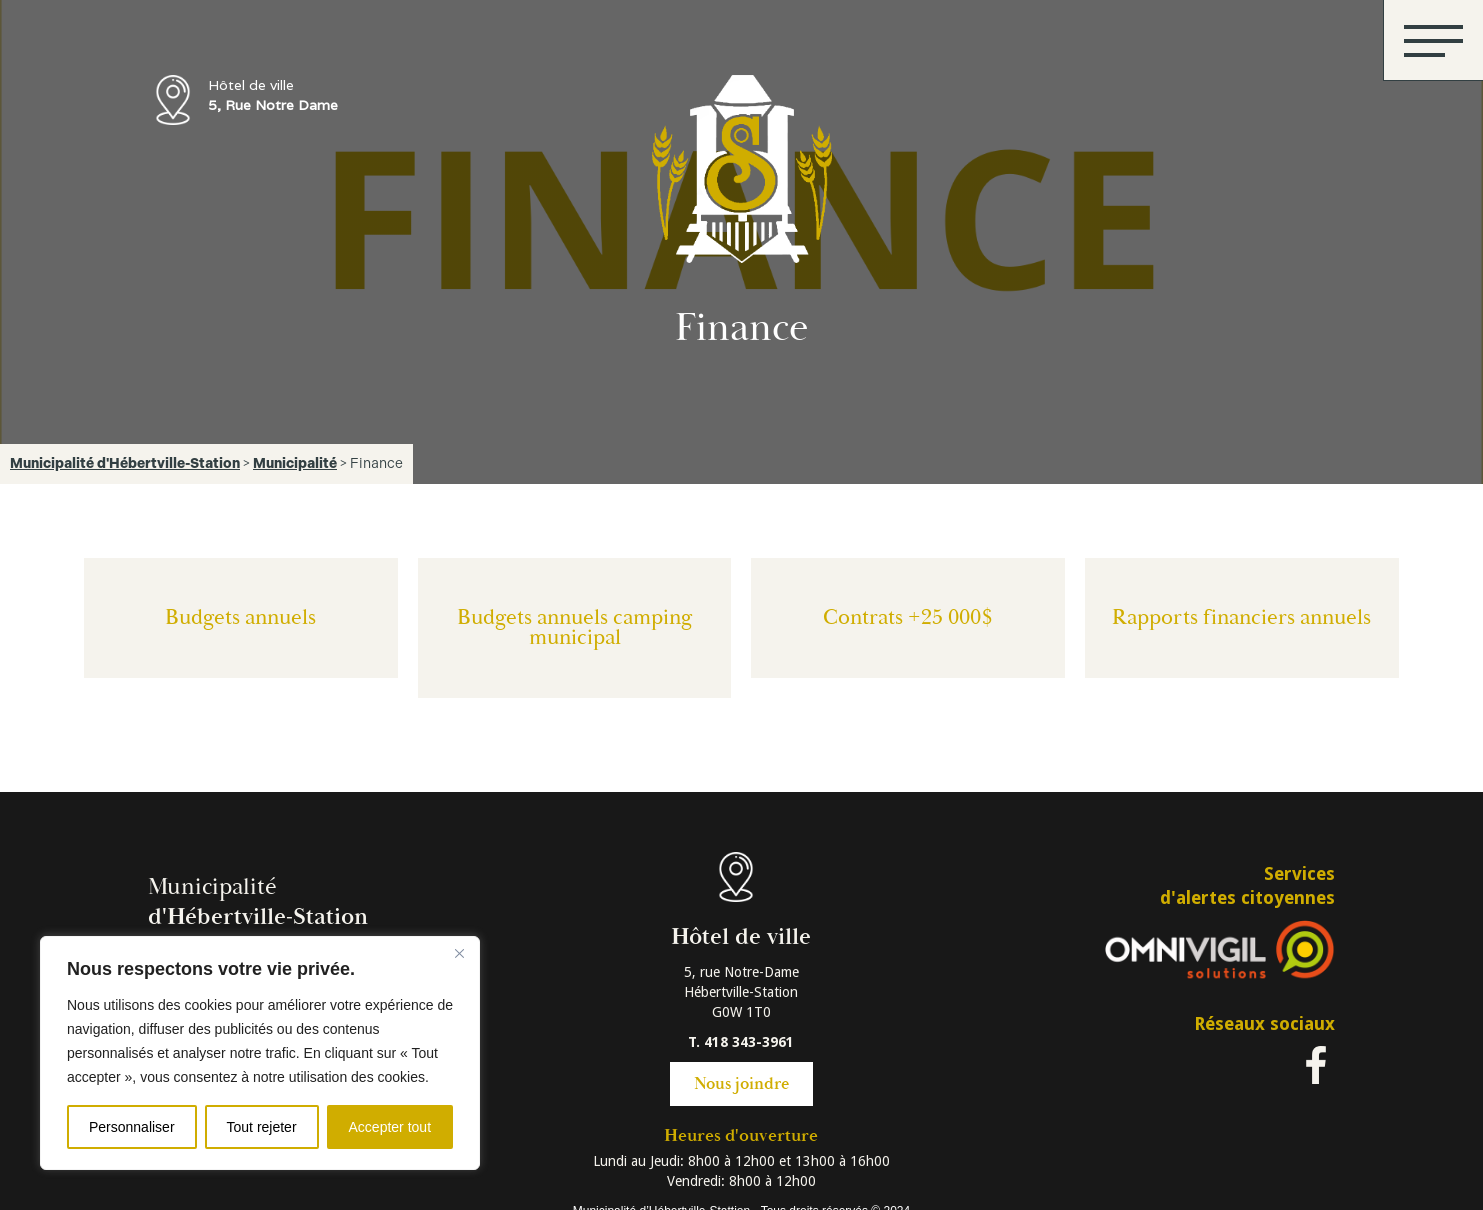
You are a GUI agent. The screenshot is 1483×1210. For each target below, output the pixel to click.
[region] (260, 1053)
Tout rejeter (262, 1127)
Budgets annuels (240, 617)
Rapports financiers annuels (1241, 617)
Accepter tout (390, 1127)
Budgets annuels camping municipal (575, 627)
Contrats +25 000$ (908, 617)
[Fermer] (459, 953)
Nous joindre (741, 1084)
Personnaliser (132, 1127)
